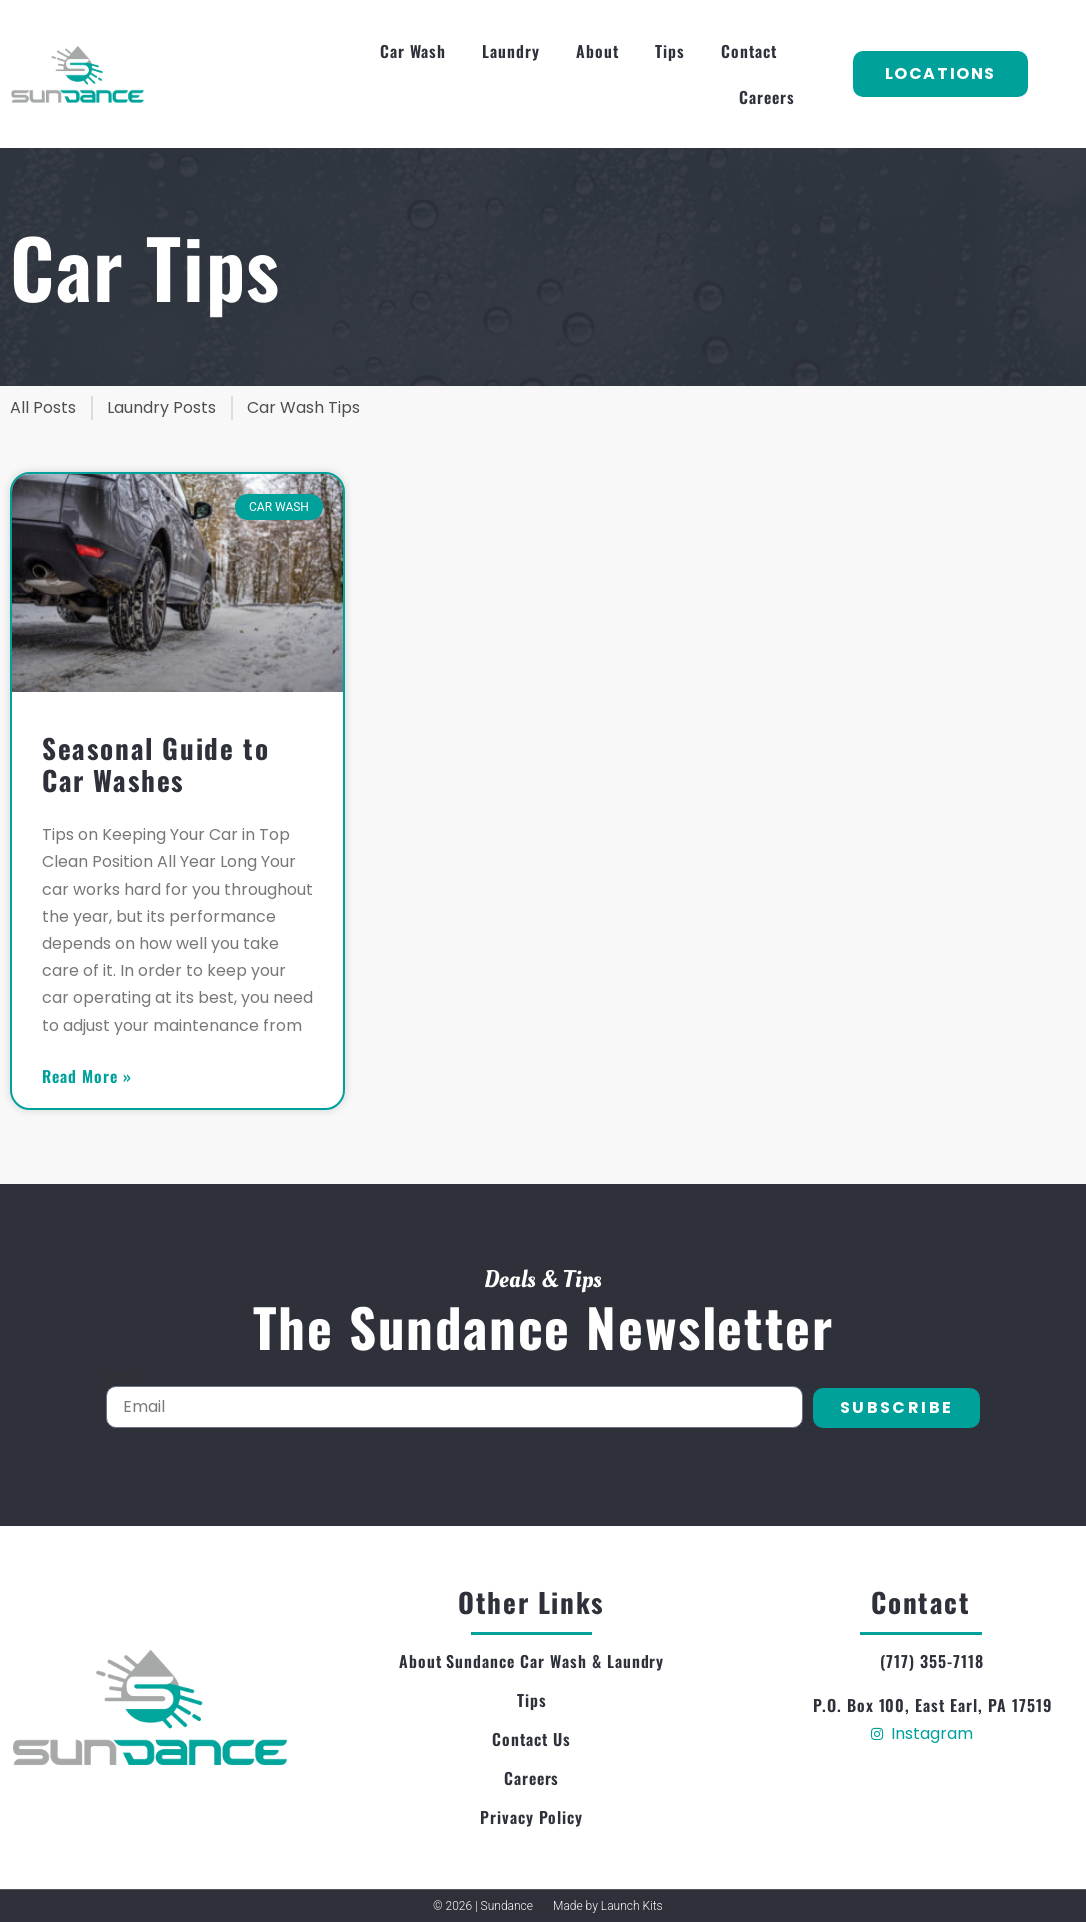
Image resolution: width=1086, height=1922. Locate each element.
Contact (749, 51)
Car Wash (413, 51)
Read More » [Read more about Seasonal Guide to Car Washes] (87, 1076)
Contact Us (531, 1739)
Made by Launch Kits (608, 1906)
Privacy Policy (531, 1817)
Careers (767, 97)
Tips (670, 51)
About (597, 51)
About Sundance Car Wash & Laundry (532, 1661)
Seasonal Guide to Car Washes (155, 764)
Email (126, 1378)
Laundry (511, 51)
